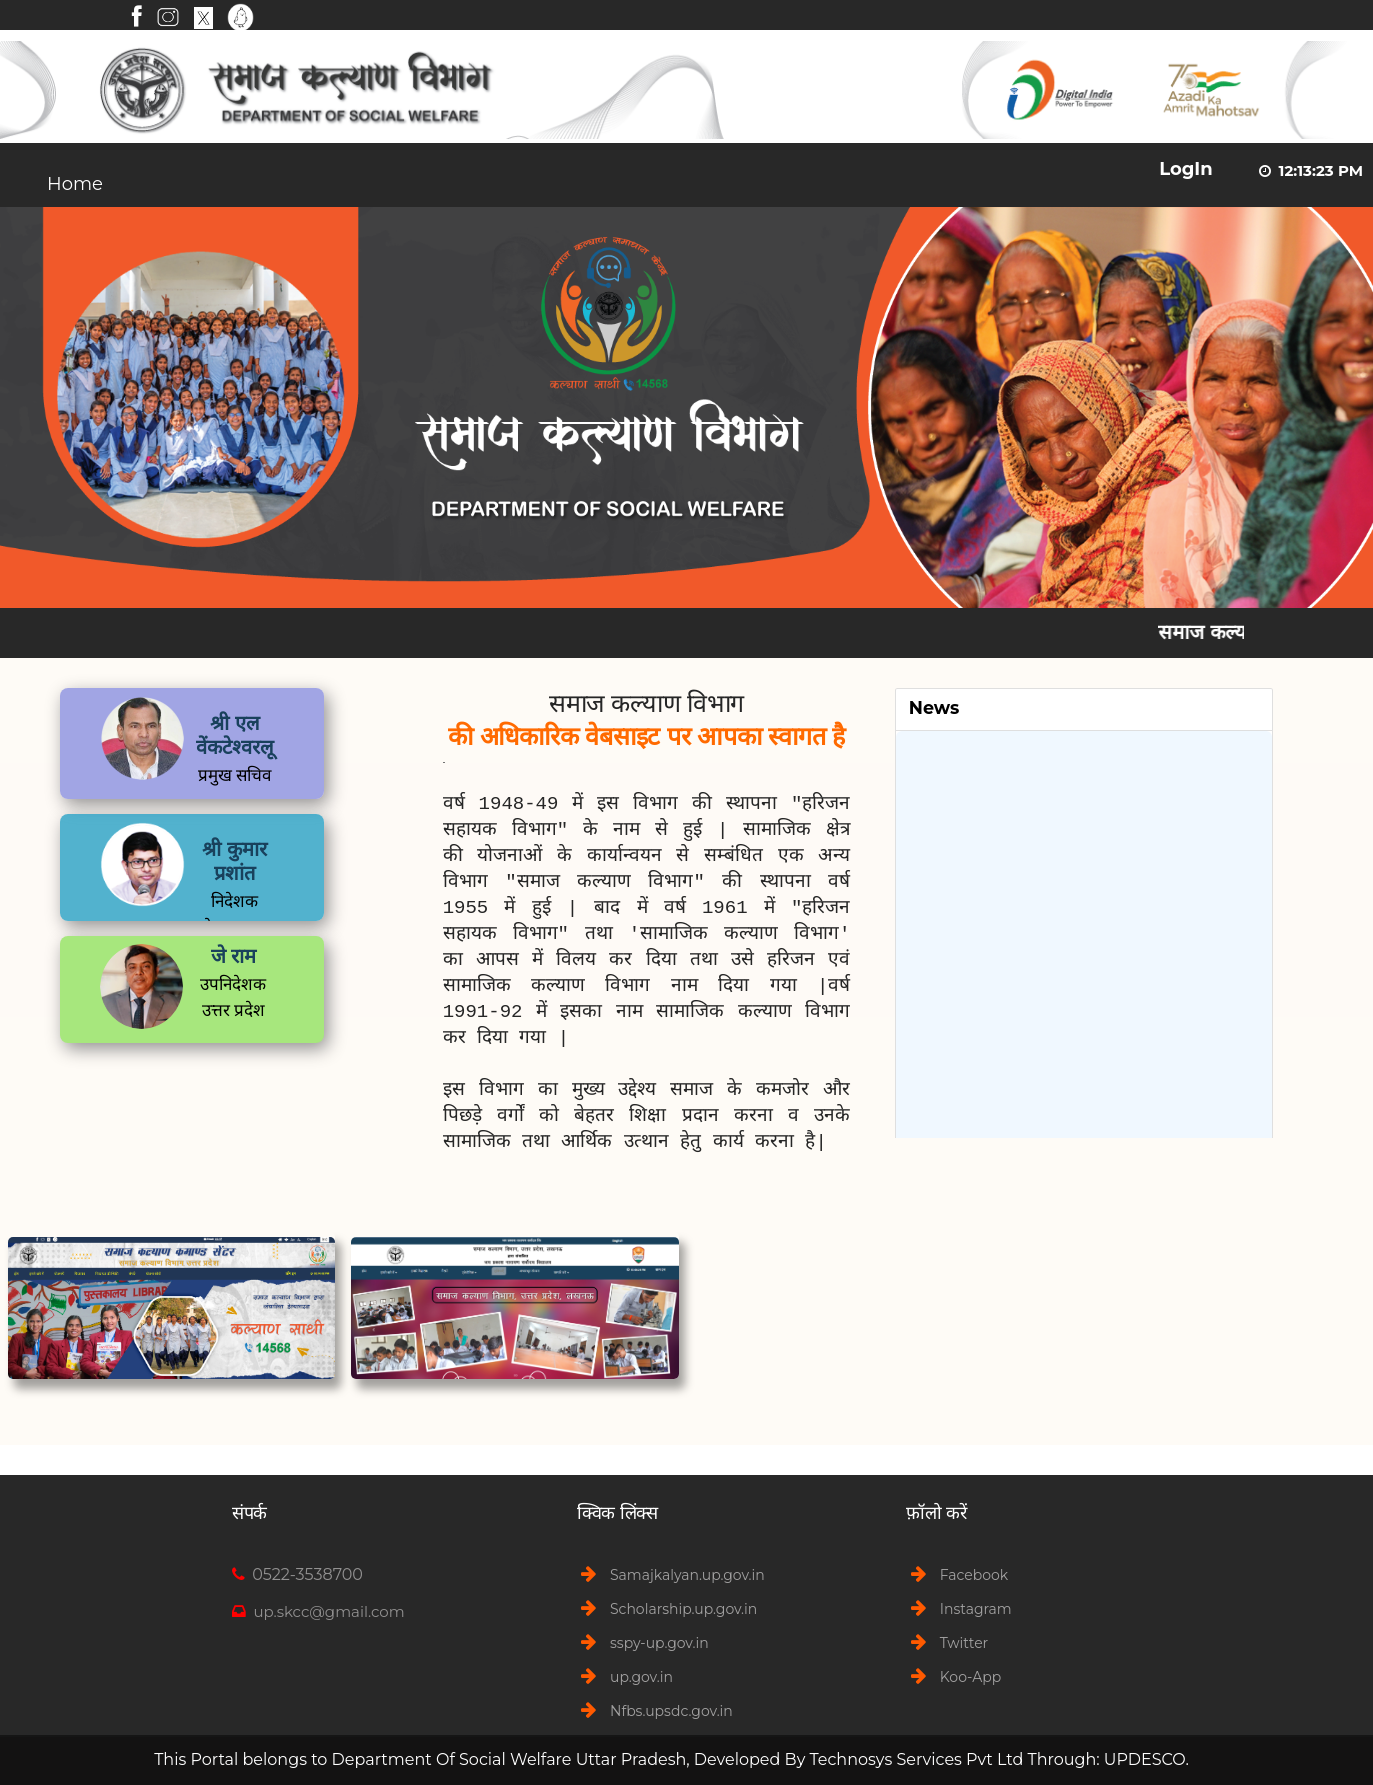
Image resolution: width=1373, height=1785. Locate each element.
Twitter (964, 1643)
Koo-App (970, 1677)
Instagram (976, 1609)
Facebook (974, 1575)
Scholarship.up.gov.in (683, 1609)
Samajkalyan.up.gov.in (687, 1575)
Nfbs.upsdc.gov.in (671, 1711)
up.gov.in (641, 1677)
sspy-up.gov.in (659, 1643)
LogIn (1186, 169)
